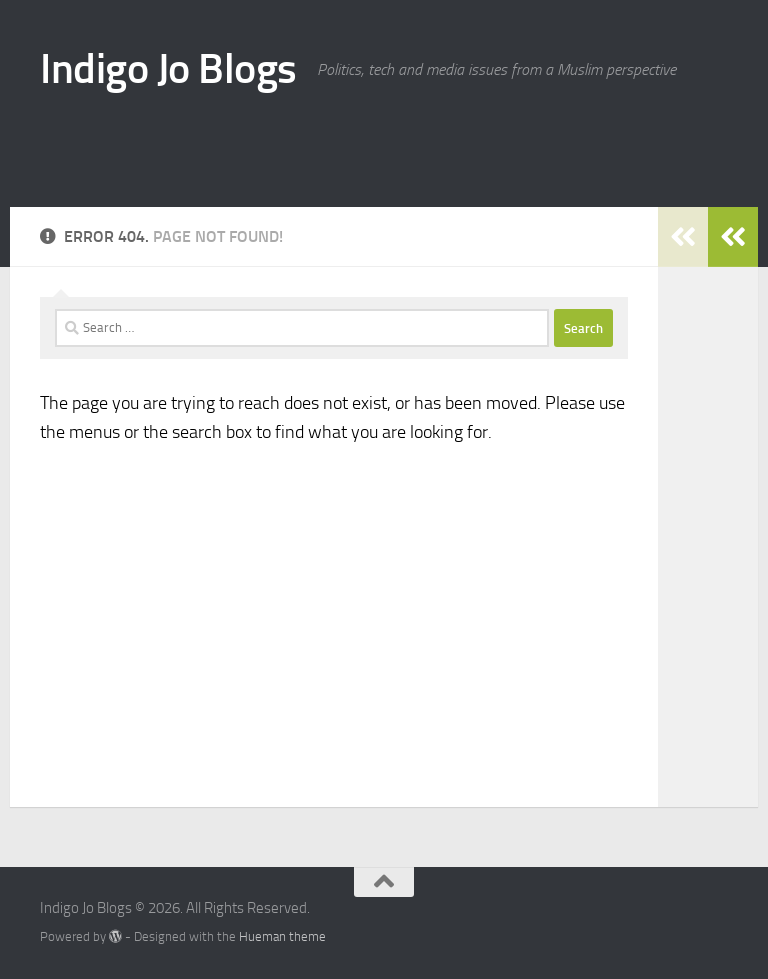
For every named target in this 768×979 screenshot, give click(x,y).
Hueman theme (282, 936)
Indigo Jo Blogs (168, 69)
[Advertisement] (494, 140)
